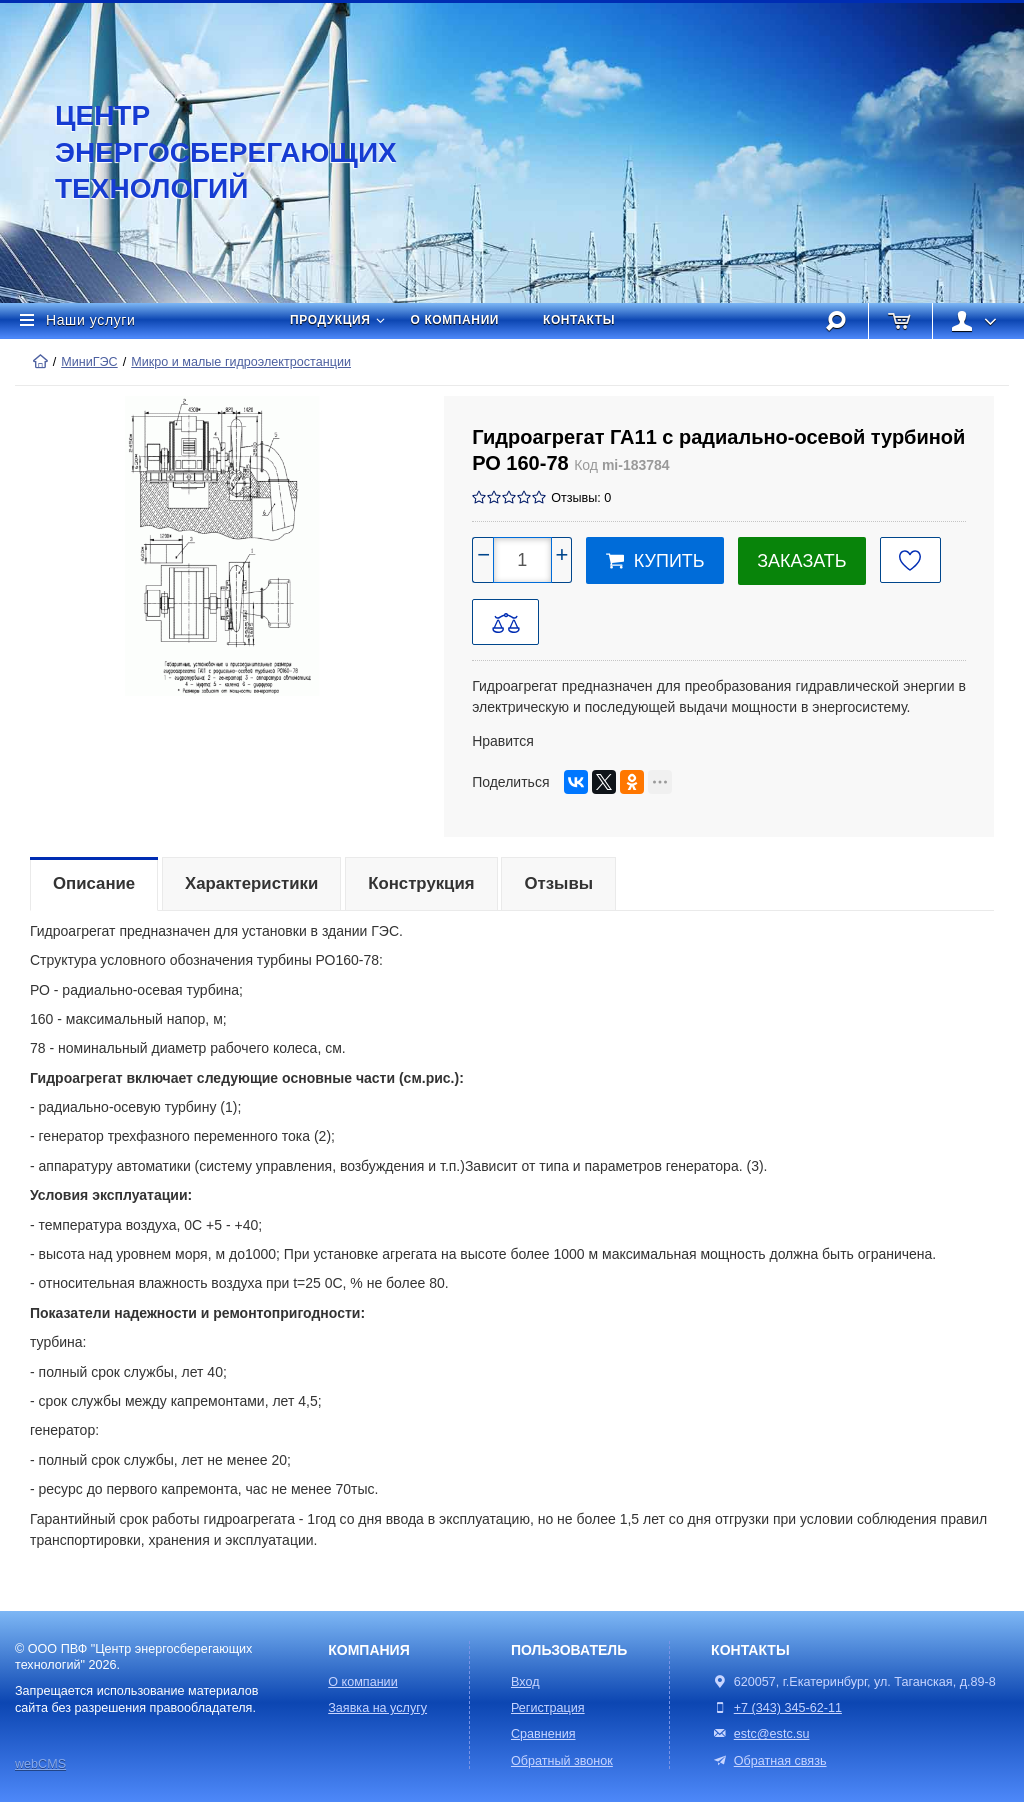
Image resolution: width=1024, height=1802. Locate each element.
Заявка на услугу (377, 1708)
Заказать (801, 561)
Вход (525, 1682)
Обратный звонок (562, 1761)
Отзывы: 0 (581, 498)
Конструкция (421, 883)
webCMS (40, 1764)
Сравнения (543, 1734)
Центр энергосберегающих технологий (205, 152)
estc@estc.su (772, 1734)
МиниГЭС (89, 362)
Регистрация (548, 1708)
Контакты (579, 320)
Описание (94, 883)
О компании (455, 320)
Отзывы (558, 883)
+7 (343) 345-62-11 (788, 1708)
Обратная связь (768, 1761)
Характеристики (251, 883)
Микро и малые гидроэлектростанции (241, 362)
